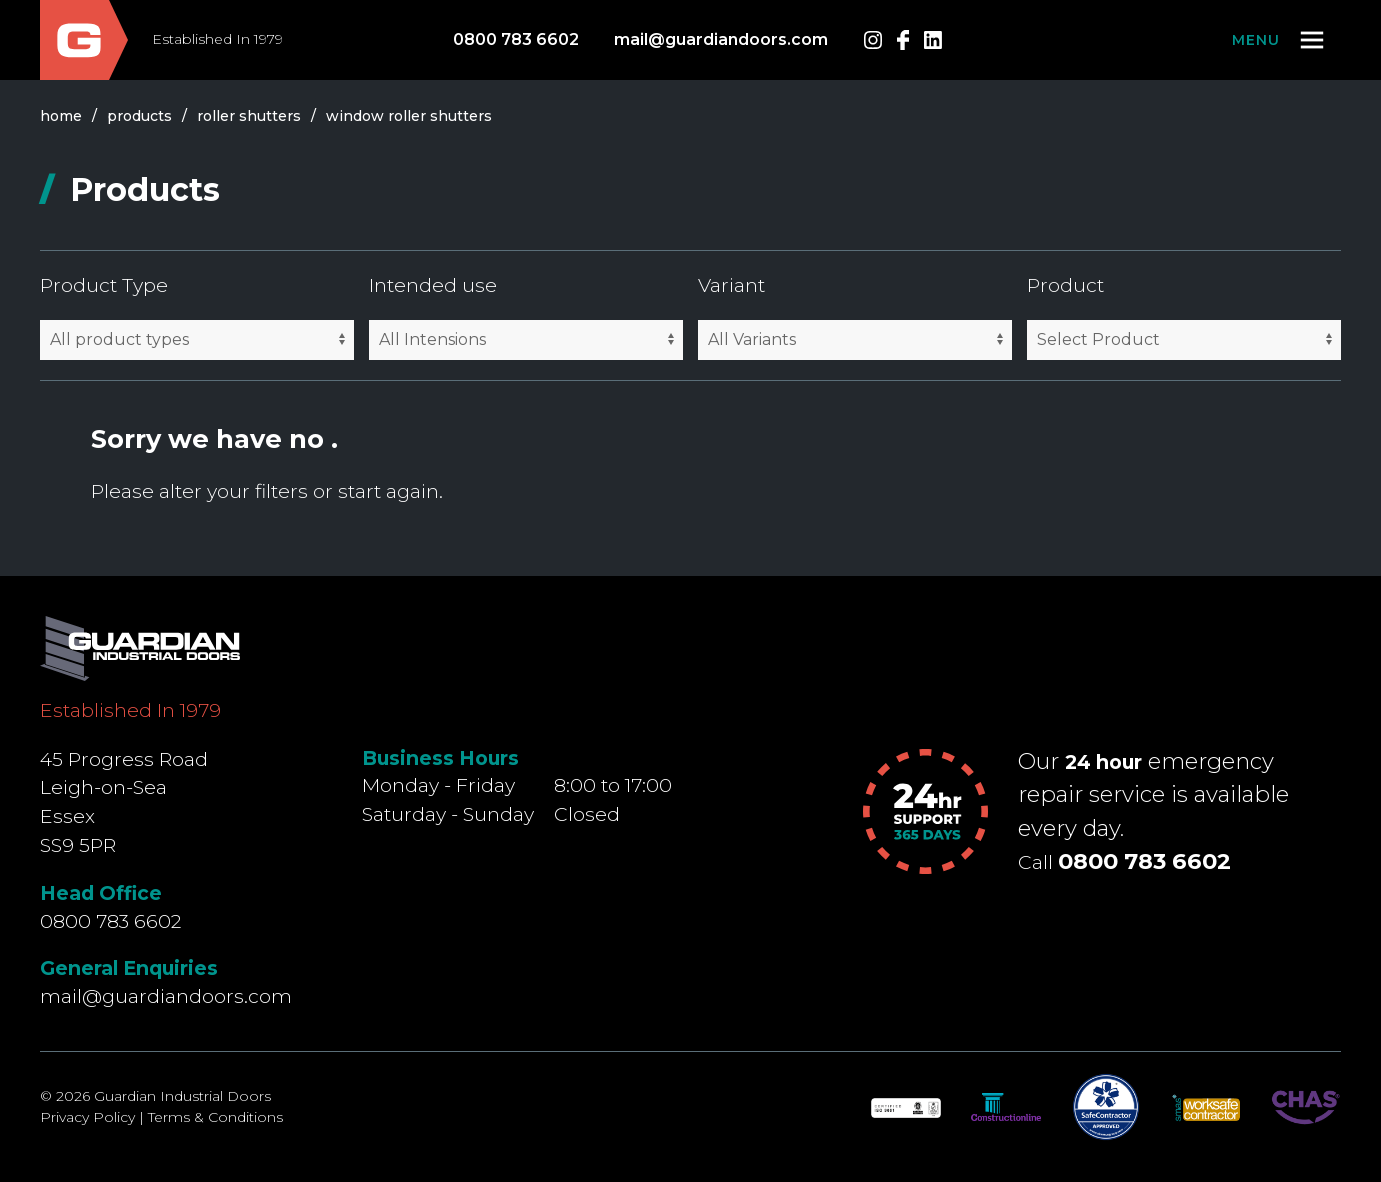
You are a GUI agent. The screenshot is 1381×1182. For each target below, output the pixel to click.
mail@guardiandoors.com (721, 39)
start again (388, 491)
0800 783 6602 (516, 39)
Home (61, 116)
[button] (1279, 40)
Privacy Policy (87, 1117)
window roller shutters (409, 116)
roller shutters (249, 116)
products (139, 116)
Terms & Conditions (215, 1117)
